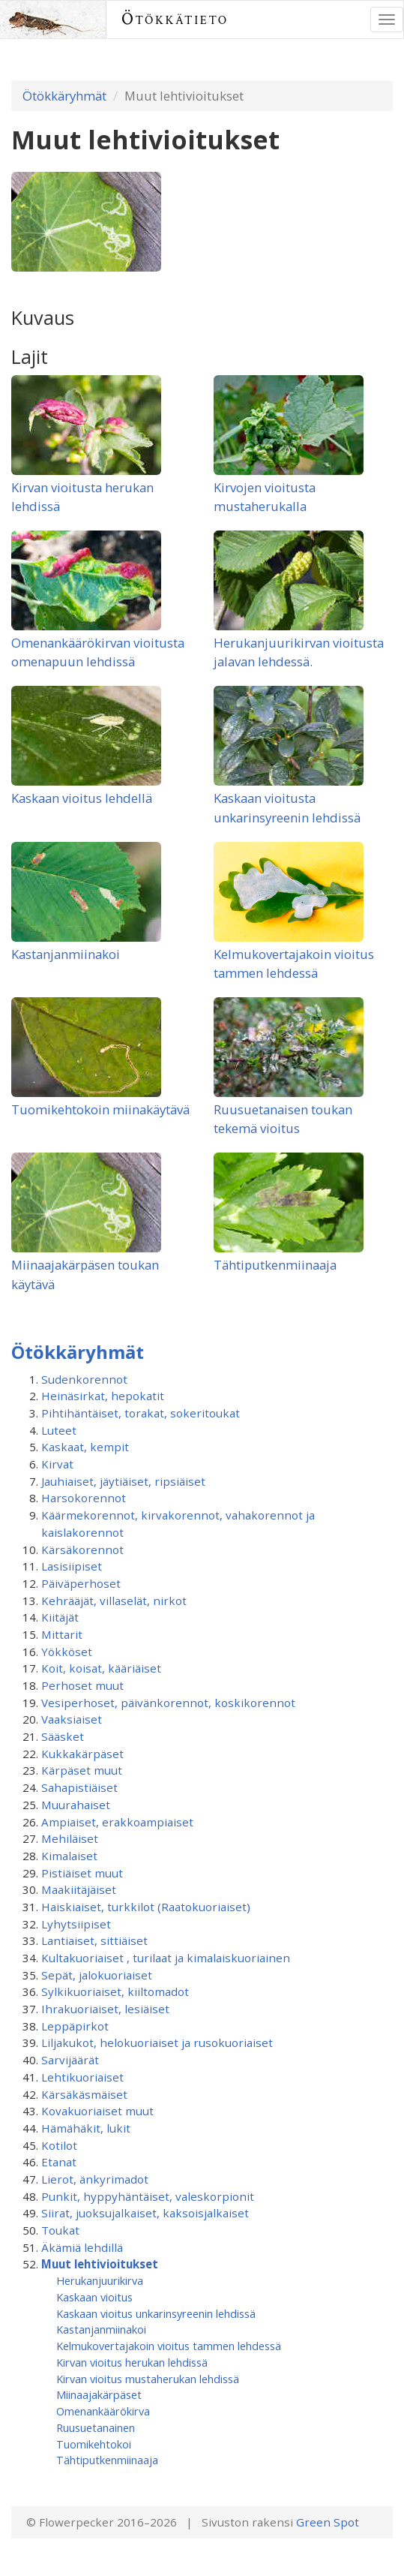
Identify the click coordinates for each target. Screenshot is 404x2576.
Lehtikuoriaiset (82, 2077)
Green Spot (327, 2521)
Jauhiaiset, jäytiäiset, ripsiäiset (123, 1481)
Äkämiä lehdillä (82, 2247)
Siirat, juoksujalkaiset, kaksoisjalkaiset (145, 2212)
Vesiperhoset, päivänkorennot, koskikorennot (168, 1702)
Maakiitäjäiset (78, 1889)
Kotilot (59, 2145)
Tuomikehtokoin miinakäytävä (100, 1109)
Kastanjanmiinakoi (65, 954)
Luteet (58, 1430)
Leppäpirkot (75, 2025)
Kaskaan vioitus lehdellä (81, 798)
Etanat (58, 2161)
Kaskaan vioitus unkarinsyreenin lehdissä (156, 2313)
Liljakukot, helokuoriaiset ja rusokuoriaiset (157, 2042)
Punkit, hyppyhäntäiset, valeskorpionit (147, 2196)
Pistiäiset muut (82, 1872)
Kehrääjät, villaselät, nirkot (114, 1600)
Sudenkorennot (84, 1379)
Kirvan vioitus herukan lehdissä (132, 2362)
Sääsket (62, 1736)
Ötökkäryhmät (64, 95)
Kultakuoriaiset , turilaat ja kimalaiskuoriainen (165, 1957)
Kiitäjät (60, 1617)
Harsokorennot (83, 1497)
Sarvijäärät (70, 2059)
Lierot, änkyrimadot (94, 2179)
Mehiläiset (69, 1838)
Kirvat (57, 1463)
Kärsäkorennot (82, 1549)
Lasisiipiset (71, 1566)
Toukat (60, 2230)
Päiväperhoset (81, 1583)
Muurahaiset (75, 1804)
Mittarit (61, 1634)
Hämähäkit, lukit (85, 2128)
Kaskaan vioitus (94, 2296)
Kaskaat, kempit (85, 1446)
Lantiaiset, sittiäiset (94, 1940)
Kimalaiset (69, 1855)
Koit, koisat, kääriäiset (101, 1668)
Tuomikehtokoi (93, 2443)
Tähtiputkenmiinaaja (275, 1264)
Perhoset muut (82, 1685)
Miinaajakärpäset (99, 2394)
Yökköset (66, 1651)
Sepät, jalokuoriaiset (96, 1974)
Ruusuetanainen (95, 2427)
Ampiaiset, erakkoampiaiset (117, 1821)
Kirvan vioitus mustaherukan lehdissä (147, 2378)
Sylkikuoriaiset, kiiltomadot (115, 1991)
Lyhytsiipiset (76, 1923)
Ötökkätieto (175, 19)
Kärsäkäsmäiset (84, 2094)
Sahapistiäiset (79, 1787)
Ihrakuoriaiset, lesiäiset (105, 2008)
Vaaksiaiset (71, 1719)
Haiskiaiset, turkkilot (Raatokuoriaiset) (145, 1906)
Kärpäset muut (81, 1770)
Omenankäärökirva (103, 2410)
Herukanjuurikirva (99, 2280)
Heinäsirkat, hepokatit (102, 1395)
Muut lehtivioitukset (99, 2263)
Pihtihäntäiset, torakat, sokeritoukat (140, 1412)
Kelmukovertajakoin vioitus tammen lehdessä (168, 2345)
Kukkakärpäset (82, 1753)
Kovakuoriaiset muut (97, 2110)
